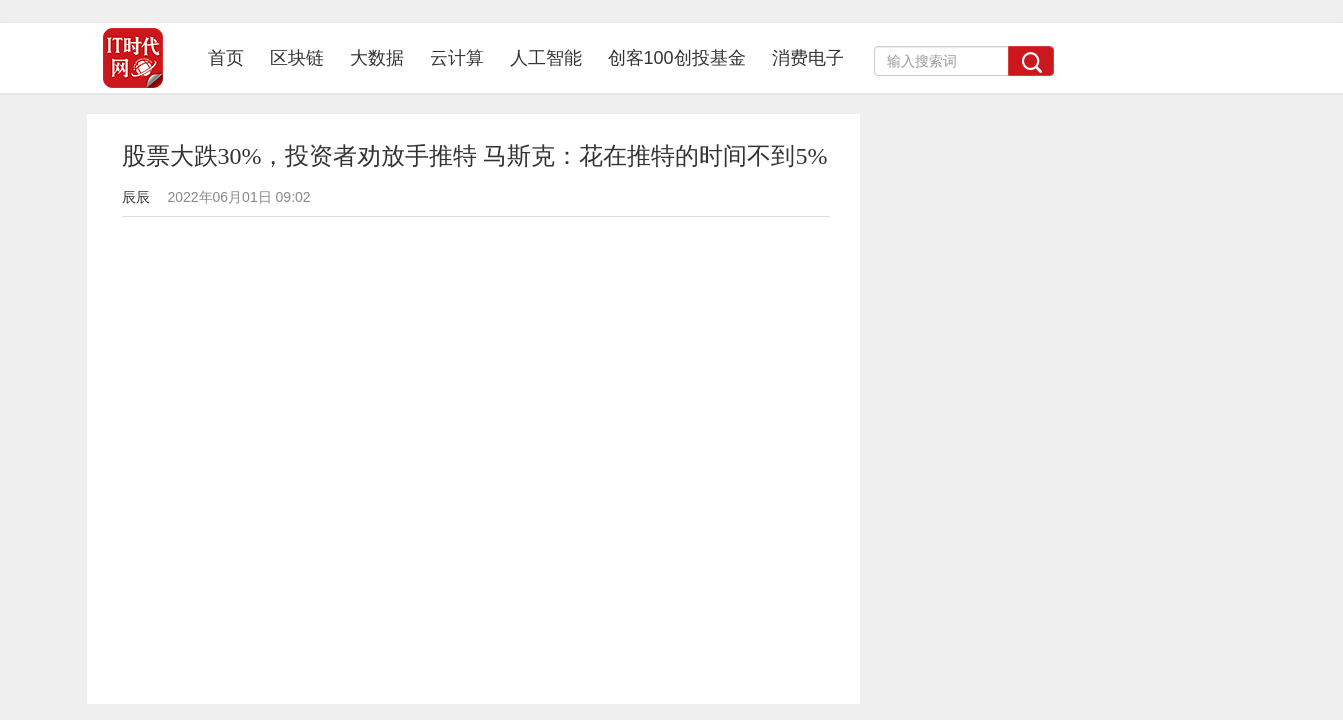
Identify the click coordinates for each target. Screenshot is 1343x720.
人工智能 (546, 58)
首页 (232, 57)
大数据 (377, 58)
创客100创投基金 (677, 58)
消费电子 (808, 58)
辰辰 (136, 197)
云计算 (457, 58)
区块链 (297, 58)
